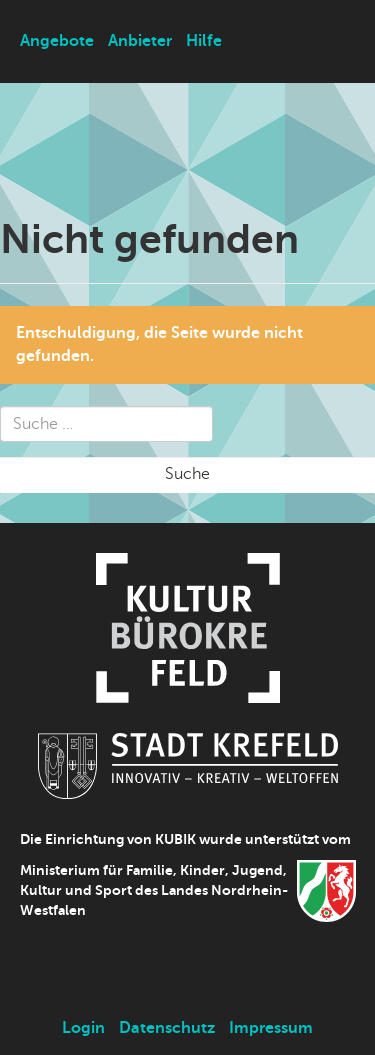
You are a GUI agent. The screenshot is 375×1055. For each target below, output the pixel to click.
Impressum (271, 1028)
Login (83, 1028)
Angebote (57, 41)
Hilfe (204, 41)
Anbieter (140, 41)
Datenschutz (167, 1028)
